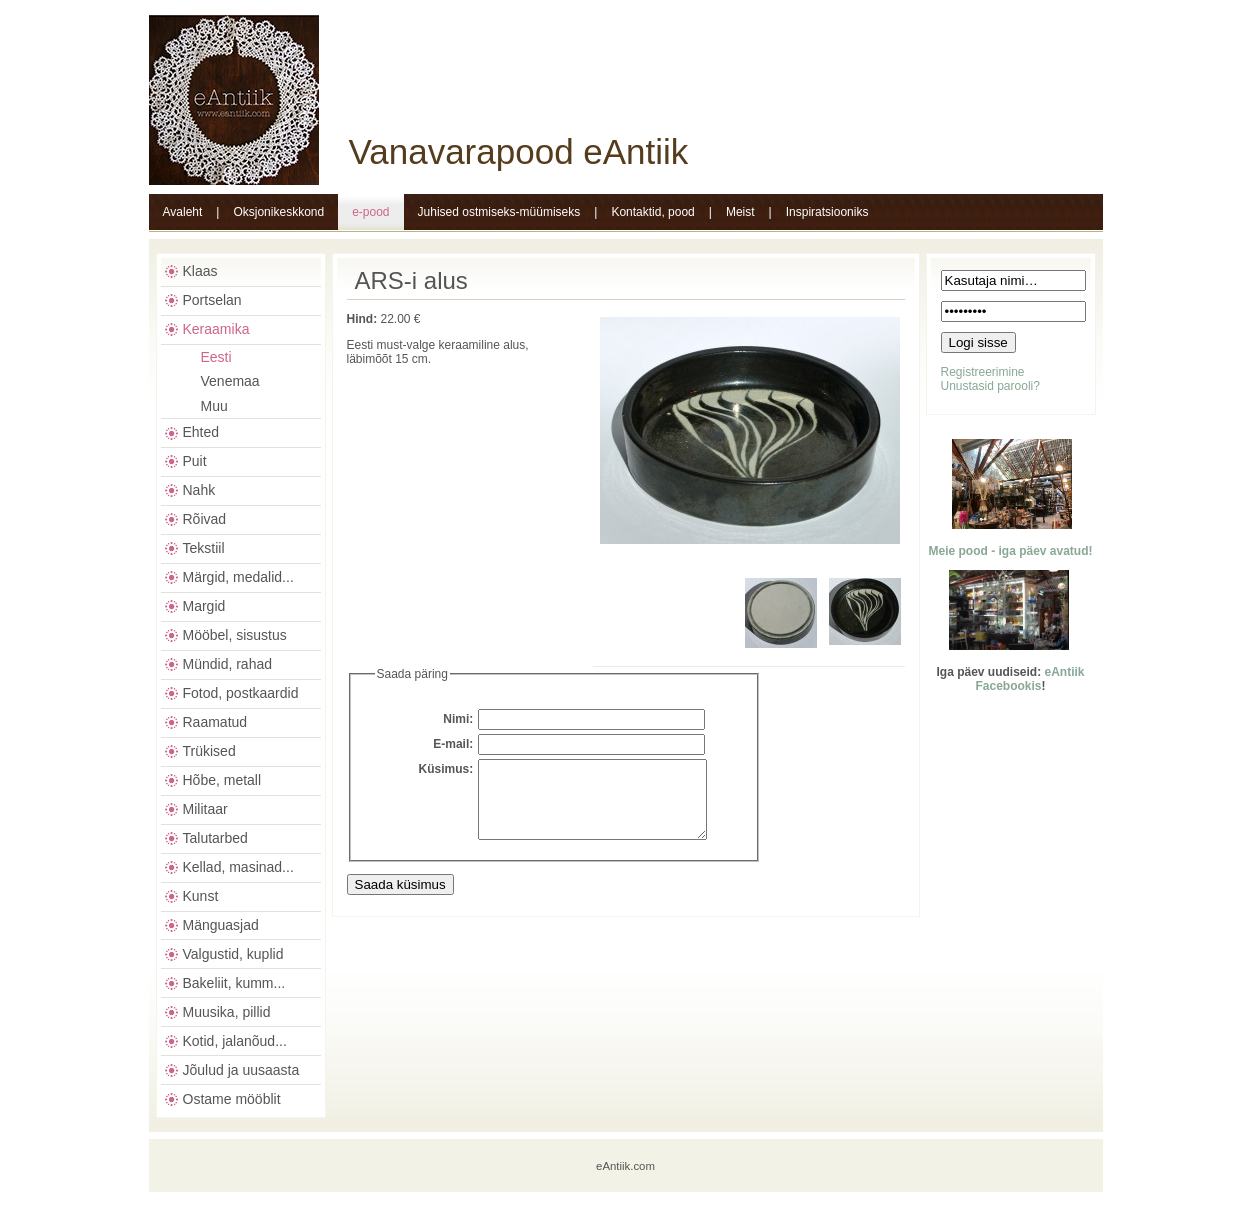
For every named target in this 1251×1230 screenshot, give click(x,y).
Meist (740, 212)
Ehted (201, 432)
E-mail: (453, 744)
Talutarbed (215, 838)
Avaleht (183, 212)
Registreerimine (983, 372)
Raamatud (215, 722)
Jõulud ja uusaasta (241, 1070)
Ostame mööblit (232, 1099)
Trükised (209, 751)
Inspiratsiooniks (827, 212)
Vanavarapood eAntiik (519, 151)
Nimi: (458, 719)
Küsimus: (446, 769)
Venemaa (230, 381)
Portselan (212, 300)
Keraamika (216, 329)
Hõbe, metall (222, 780)
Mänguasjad (221, 925)
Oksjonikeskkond (278, 212)
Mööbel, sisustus (235, 635)
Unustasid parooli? (990, 386)
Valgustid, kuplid (233, 954)
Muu (214, 406)
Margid (204, 606)
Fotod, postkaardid (241, 693)
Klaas (200, 271)
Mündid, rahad (228, 664)
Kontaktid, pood (652, 212)
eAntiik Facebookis (1029, 679)
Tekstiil (204, 548)
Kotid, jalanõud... (235, 1041)
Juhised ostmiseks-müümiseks (499, 212)
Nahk (199, 490)
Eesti (216, 357)
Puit (195, 461)
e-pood (370, 212)
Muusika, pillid (227, 1012)
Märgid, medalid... (238, 577)
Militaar (205, 809)
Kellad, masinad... (238, 867)
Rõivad (205, 519)
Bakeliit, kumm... (234, 983)
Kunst (201, 896)
